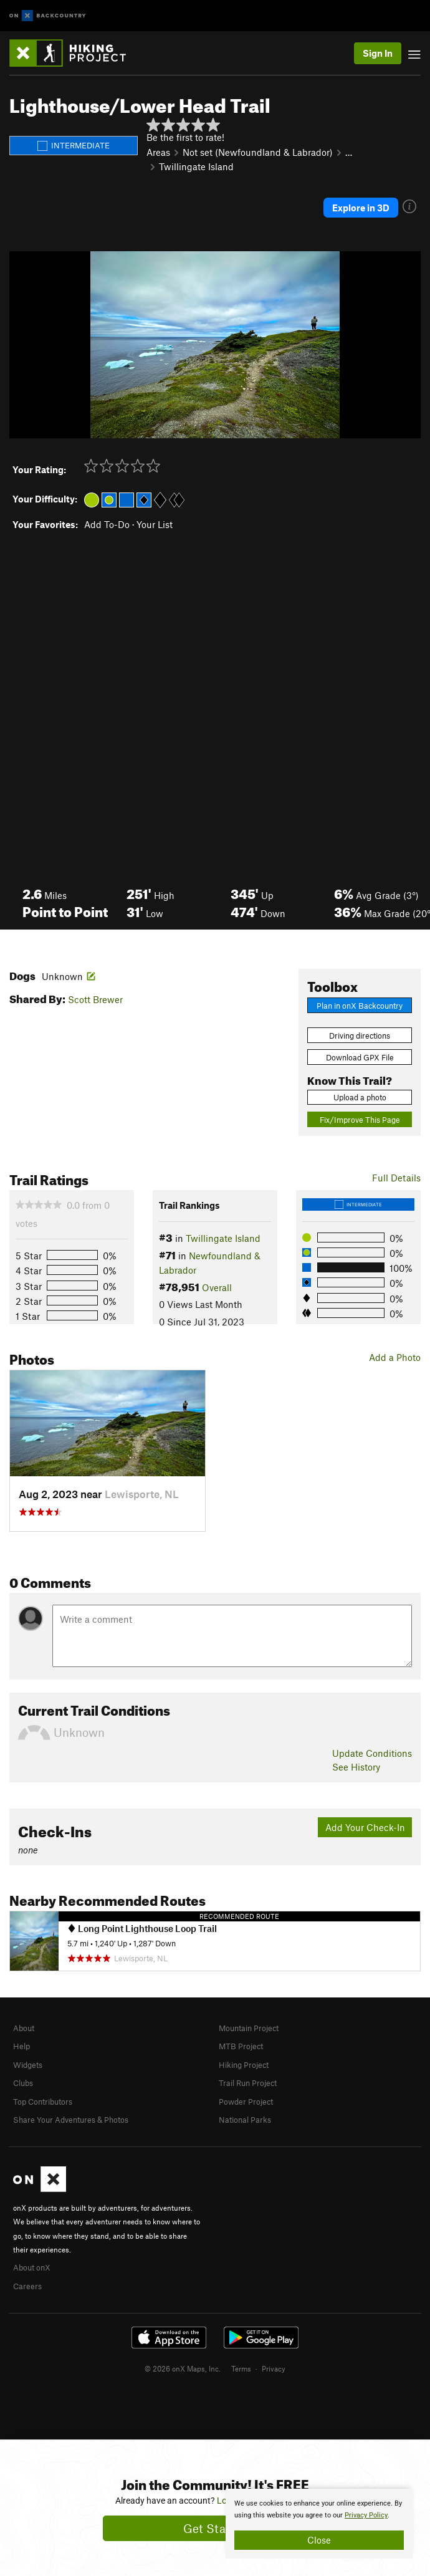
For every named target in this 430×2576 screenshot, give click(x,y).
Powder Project (246, 2102)
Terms (241, 2368)
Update (372, 1753)
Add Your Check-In (365, 1827)
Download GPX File (360, 1057)
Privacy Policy (366, 2515)
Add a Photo (395, 1357)
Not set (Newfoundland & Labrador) (258, 152)
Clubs (23, 2083)
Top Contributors (42, 2102)
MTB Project (241, 2046)
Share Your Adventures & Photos (70, 2120)
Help (21, 2046)
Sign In (378, 53)
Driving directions (359, 1035)
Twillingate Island (196, 166)
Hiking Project (244, 2065)
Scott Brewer (95, 999)
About (23, 2028)
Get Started (215, 2528)
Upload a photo (359, 1097)
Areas (158, 152)
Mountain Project (249, 2028)
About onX (31, 2267)
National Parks (245, 2120)
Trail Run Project (248, 2083)
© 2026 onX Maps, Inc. (183, 2368)
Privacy (273, 2368)
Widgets (27, 2065)
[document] (319, 2523)
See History (356, 1766)
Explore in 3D (360, 207)
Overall (217, 1287)
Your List (154, 524)
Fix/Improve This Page (360, 1120)
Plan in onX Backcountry (360, 1006)
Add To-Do (107, 524)
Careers (27, 2286)
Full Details (396, 1177)
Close (319, 2539)
